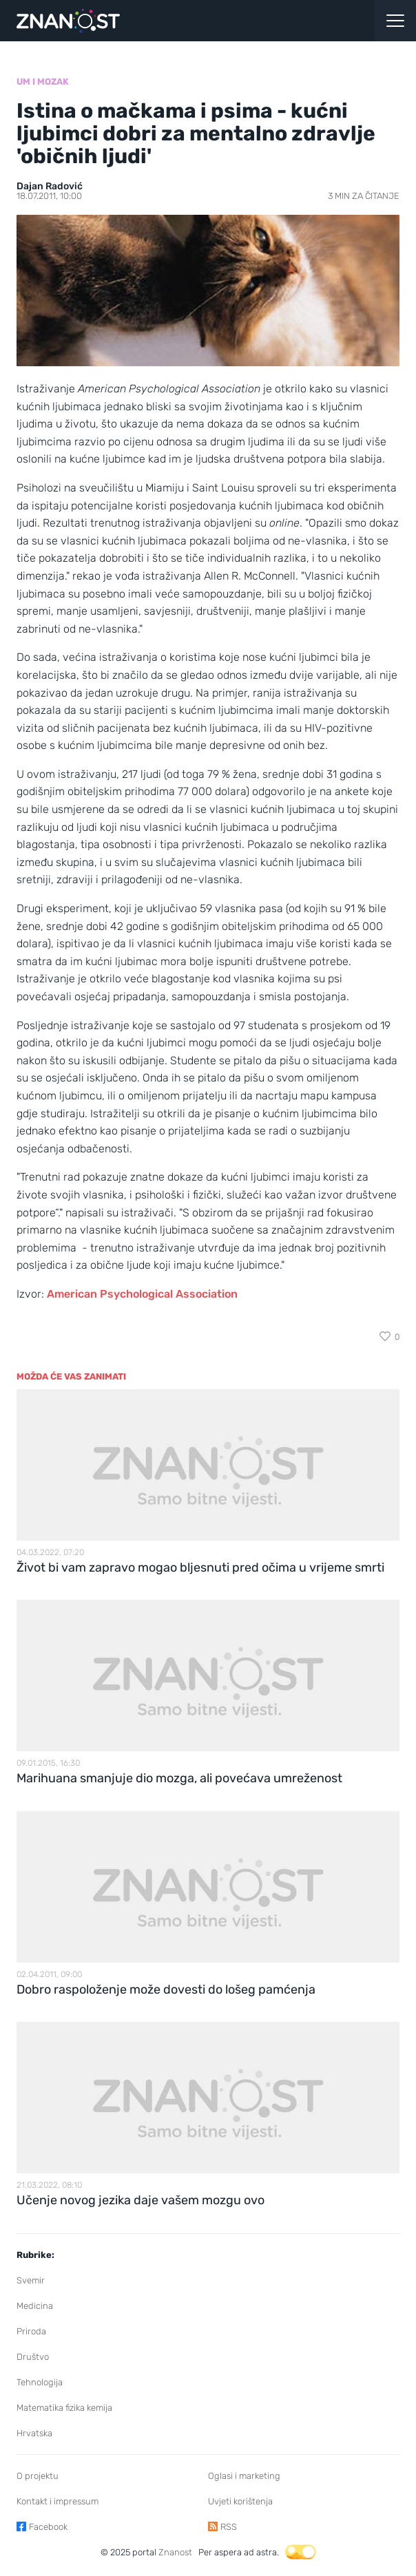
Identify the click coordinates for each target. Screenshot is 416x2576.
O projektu (38, 2476)
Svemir (31, 2280)
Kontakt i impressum (57, 2501)
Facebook (48, 2527)
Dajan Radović (50, 186)
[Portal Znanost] (156, 20)
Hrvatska (34, 2433)
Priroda (31, 2331)
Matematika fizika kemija (64, 2408)
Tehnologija (40, 2382)
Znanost (175, 2552)
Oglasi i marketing (244, 2476)
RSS (228, 2527)
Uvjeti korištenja (240, 2501)
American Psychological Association (142, 1293)
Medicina (35, 2306)
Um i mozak (43, 81)
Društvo (33, 2357)
